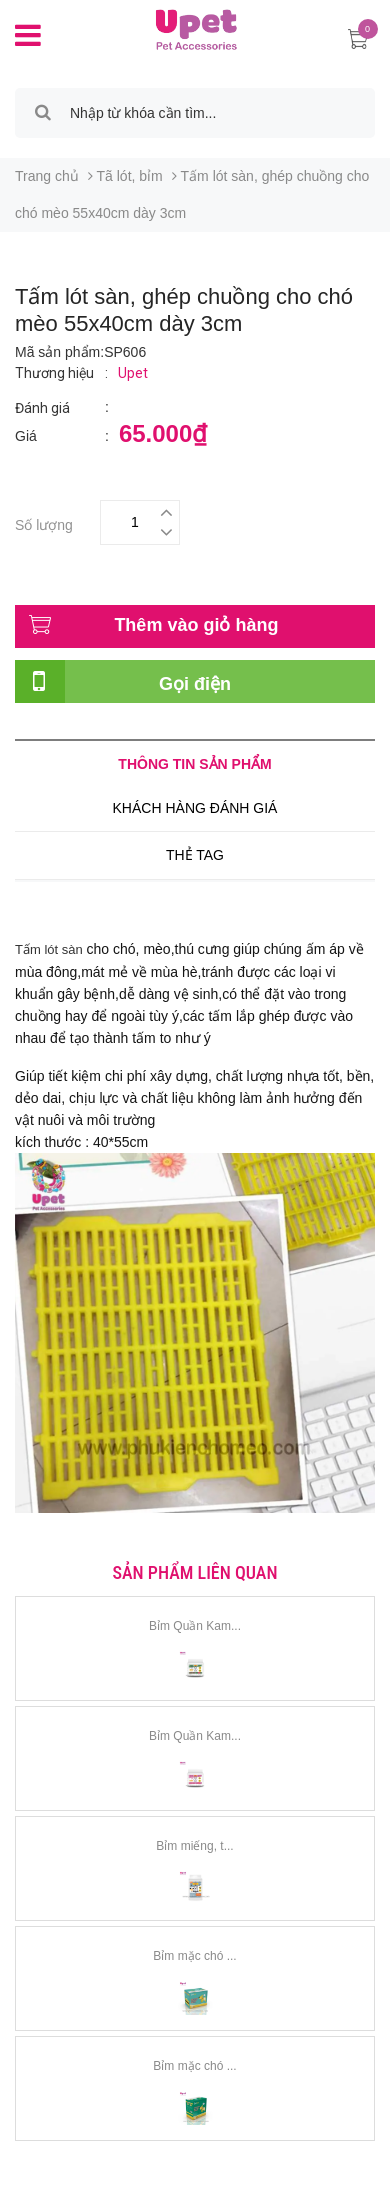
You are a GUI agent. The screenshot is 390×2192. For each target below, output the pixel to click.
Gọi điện (195, 684)
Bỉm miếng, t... (194, 1846)
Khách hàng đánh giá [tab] (195, 808)
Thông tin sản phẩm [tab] (194, 764)
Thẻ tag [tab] (195, 855)
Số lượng (44, 522)
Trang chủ (47, 176)
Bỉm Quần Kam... (195, 1626)
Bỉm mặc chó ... (194, 1956)
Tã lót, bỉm (130, 176)
